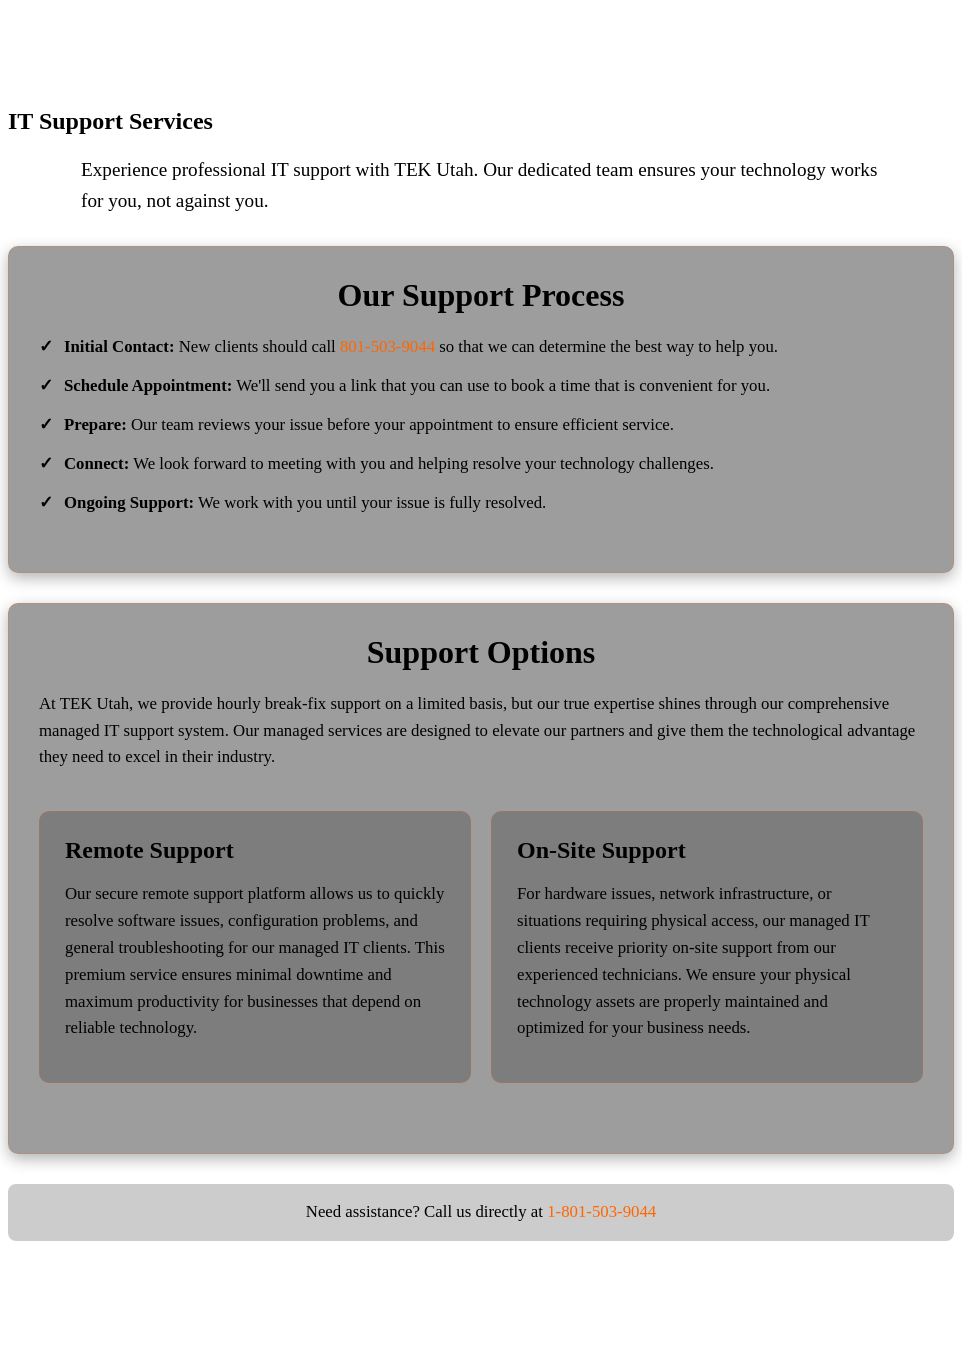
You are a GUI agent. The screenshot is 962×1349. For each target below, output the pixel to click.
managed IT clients (342, 947)
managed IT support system (132, 730)
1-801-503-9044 (601, 1211)
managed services (322, 730)
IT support (311, 169)
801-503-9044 (387, 346)
